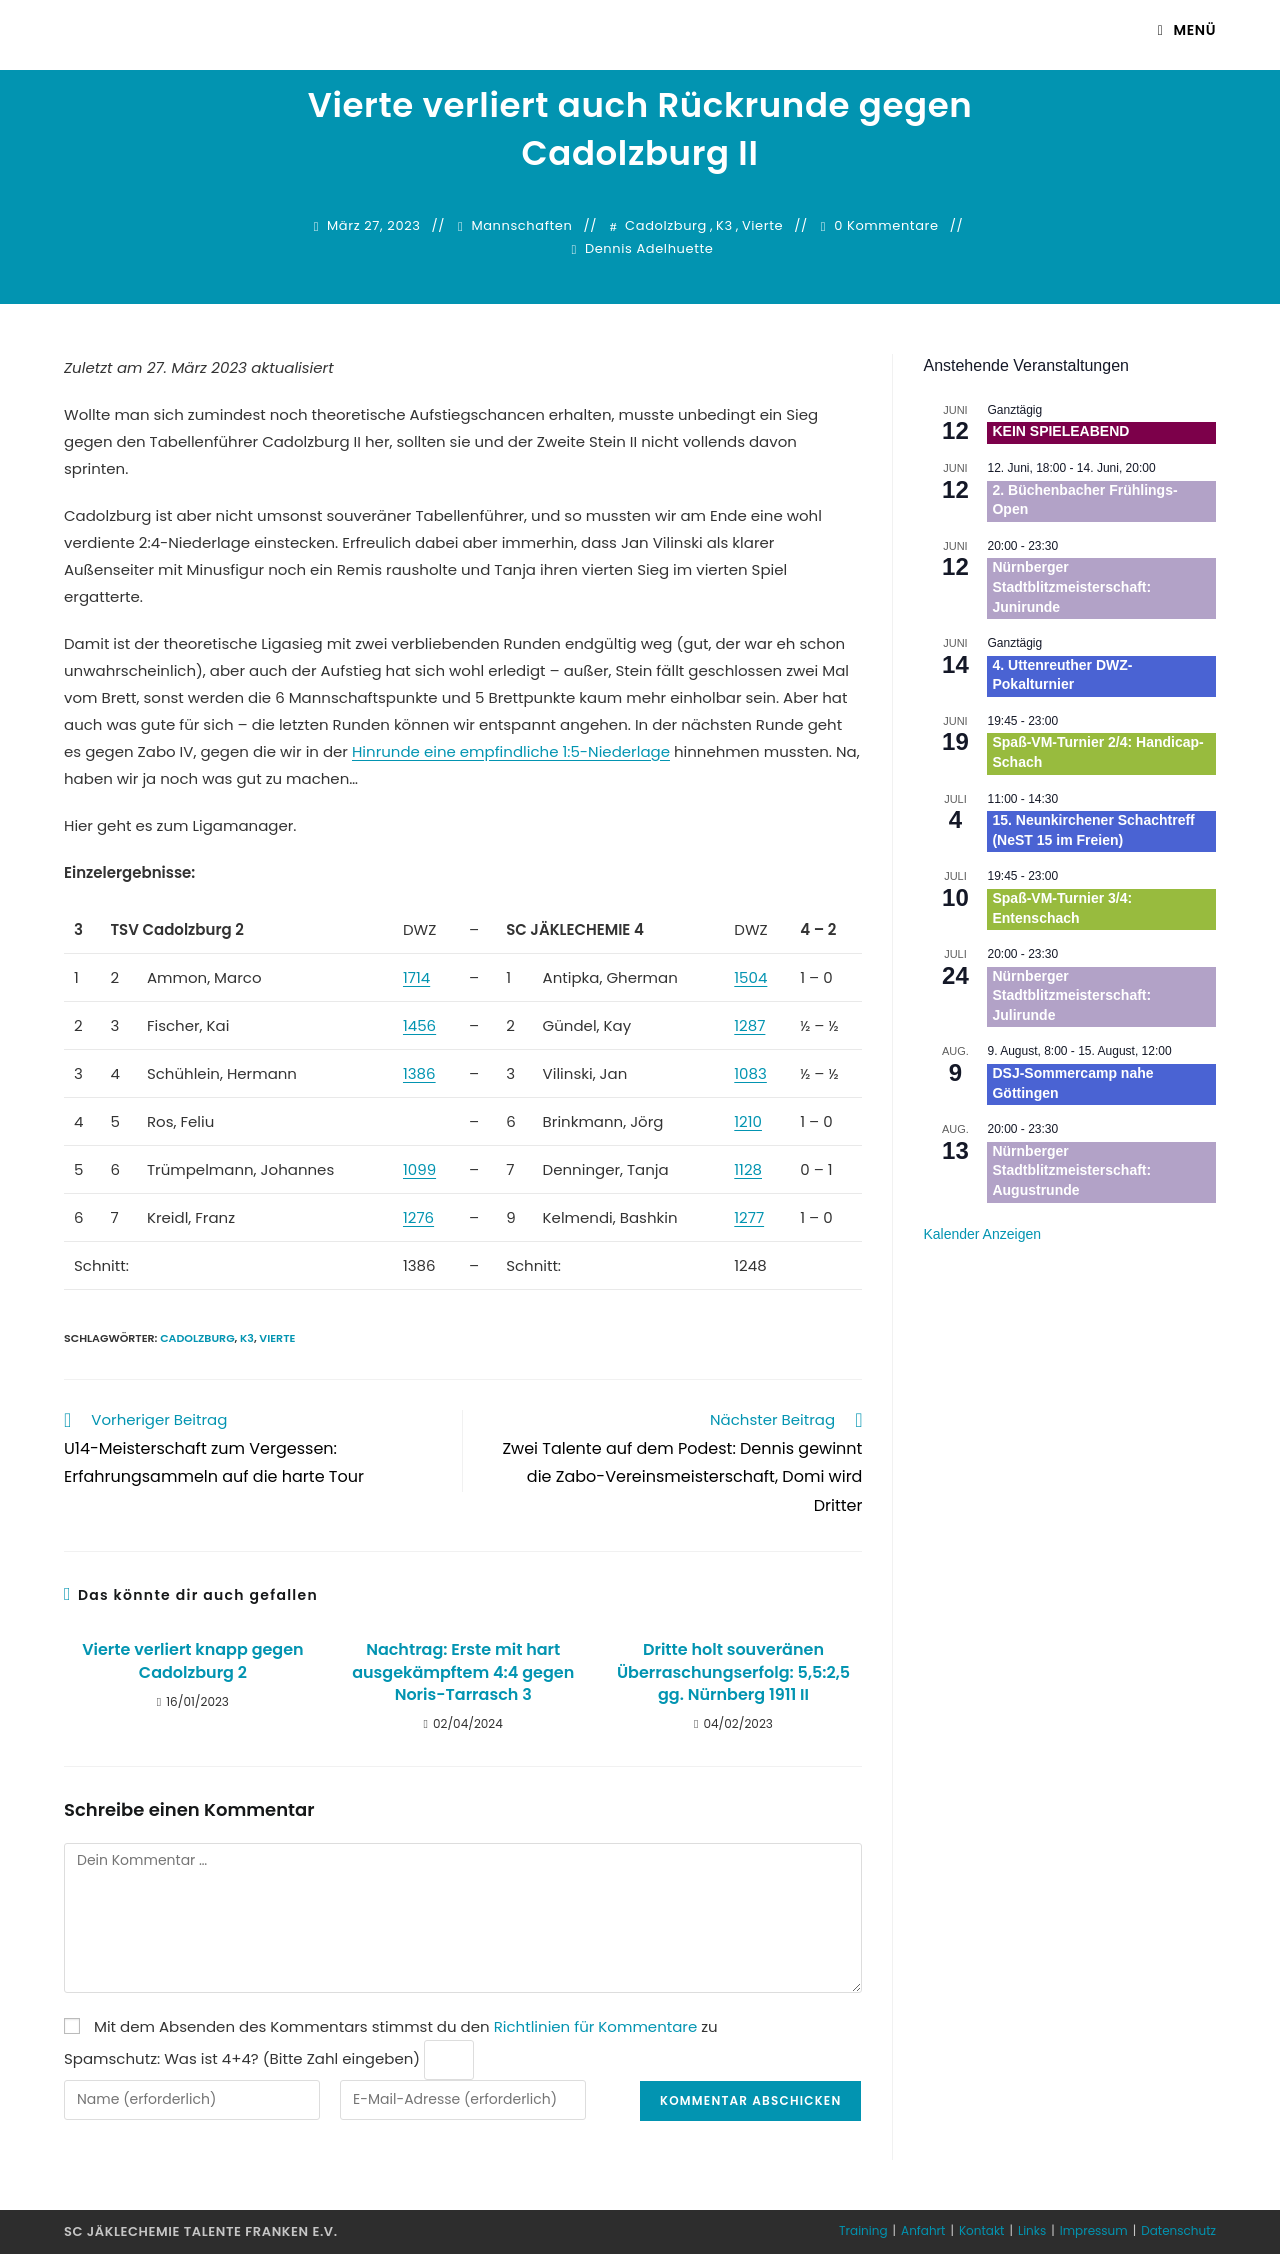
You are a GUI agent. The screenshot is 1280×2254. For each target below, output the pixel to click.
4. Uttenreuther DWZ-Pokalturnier (1062, 675)
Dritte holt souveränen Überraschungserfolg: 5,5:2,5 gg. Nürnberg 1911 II (733, 1672)
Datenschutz (1178, 2230)
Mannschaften (521, 226)
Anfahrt (923, 2230)
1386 (419, 1073)
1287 (749, 1025)
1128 (748, 1169)
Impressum (1094, 2230)
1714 (416, 977)
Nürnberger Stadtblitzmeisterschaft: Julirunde (1071, 995)
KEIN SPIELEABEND (1060, 431)
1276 (418, 1217)
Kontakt (982, 2230)
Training (863, 2230)
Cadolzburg (666, 226)
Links (1032, 2230)
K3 (724, 226)
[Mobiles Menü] (1187, 30)
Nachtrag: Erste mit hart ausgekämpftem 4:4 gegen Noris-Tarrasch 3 (463, 1672)
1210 (748, 1121)
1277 (749, 1217)
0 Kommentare (886, 226)
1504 (750, 977)
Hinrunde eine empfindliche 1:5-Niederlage (511, 751)
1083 (750, 1073)
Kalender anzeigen (982, 1234)
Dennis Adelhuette (649, 249)
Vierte (762, 226)
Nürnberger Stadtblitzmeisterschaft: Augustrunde (1071, 1170)
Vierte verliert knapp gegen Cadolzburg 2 (193, 1661)
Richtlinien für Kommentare (596, 2026)
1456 (419, 1025)
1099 (419, 1169)
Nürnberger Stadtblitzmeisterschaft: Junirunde (1071, 586)
